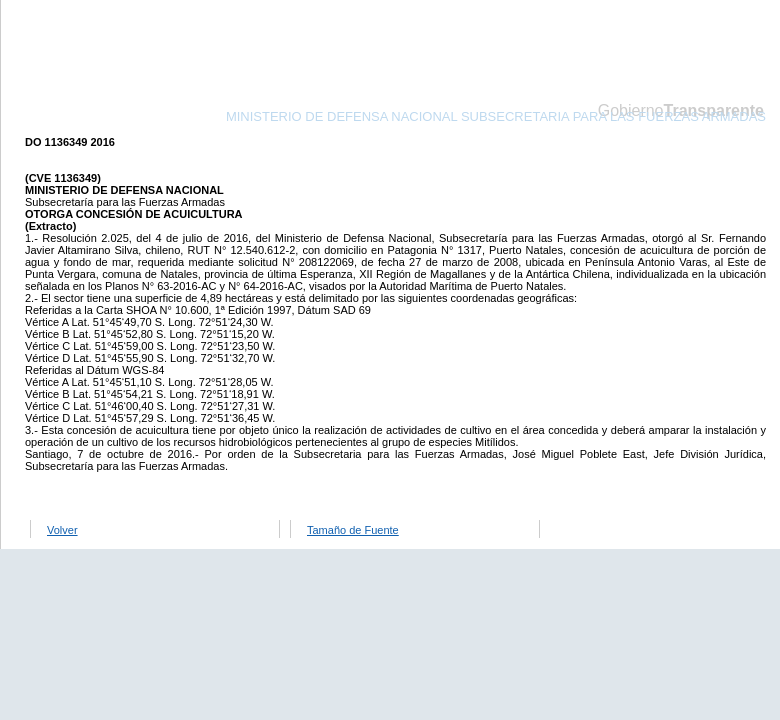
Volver (62, 530)
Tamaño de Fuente (353, 530)
